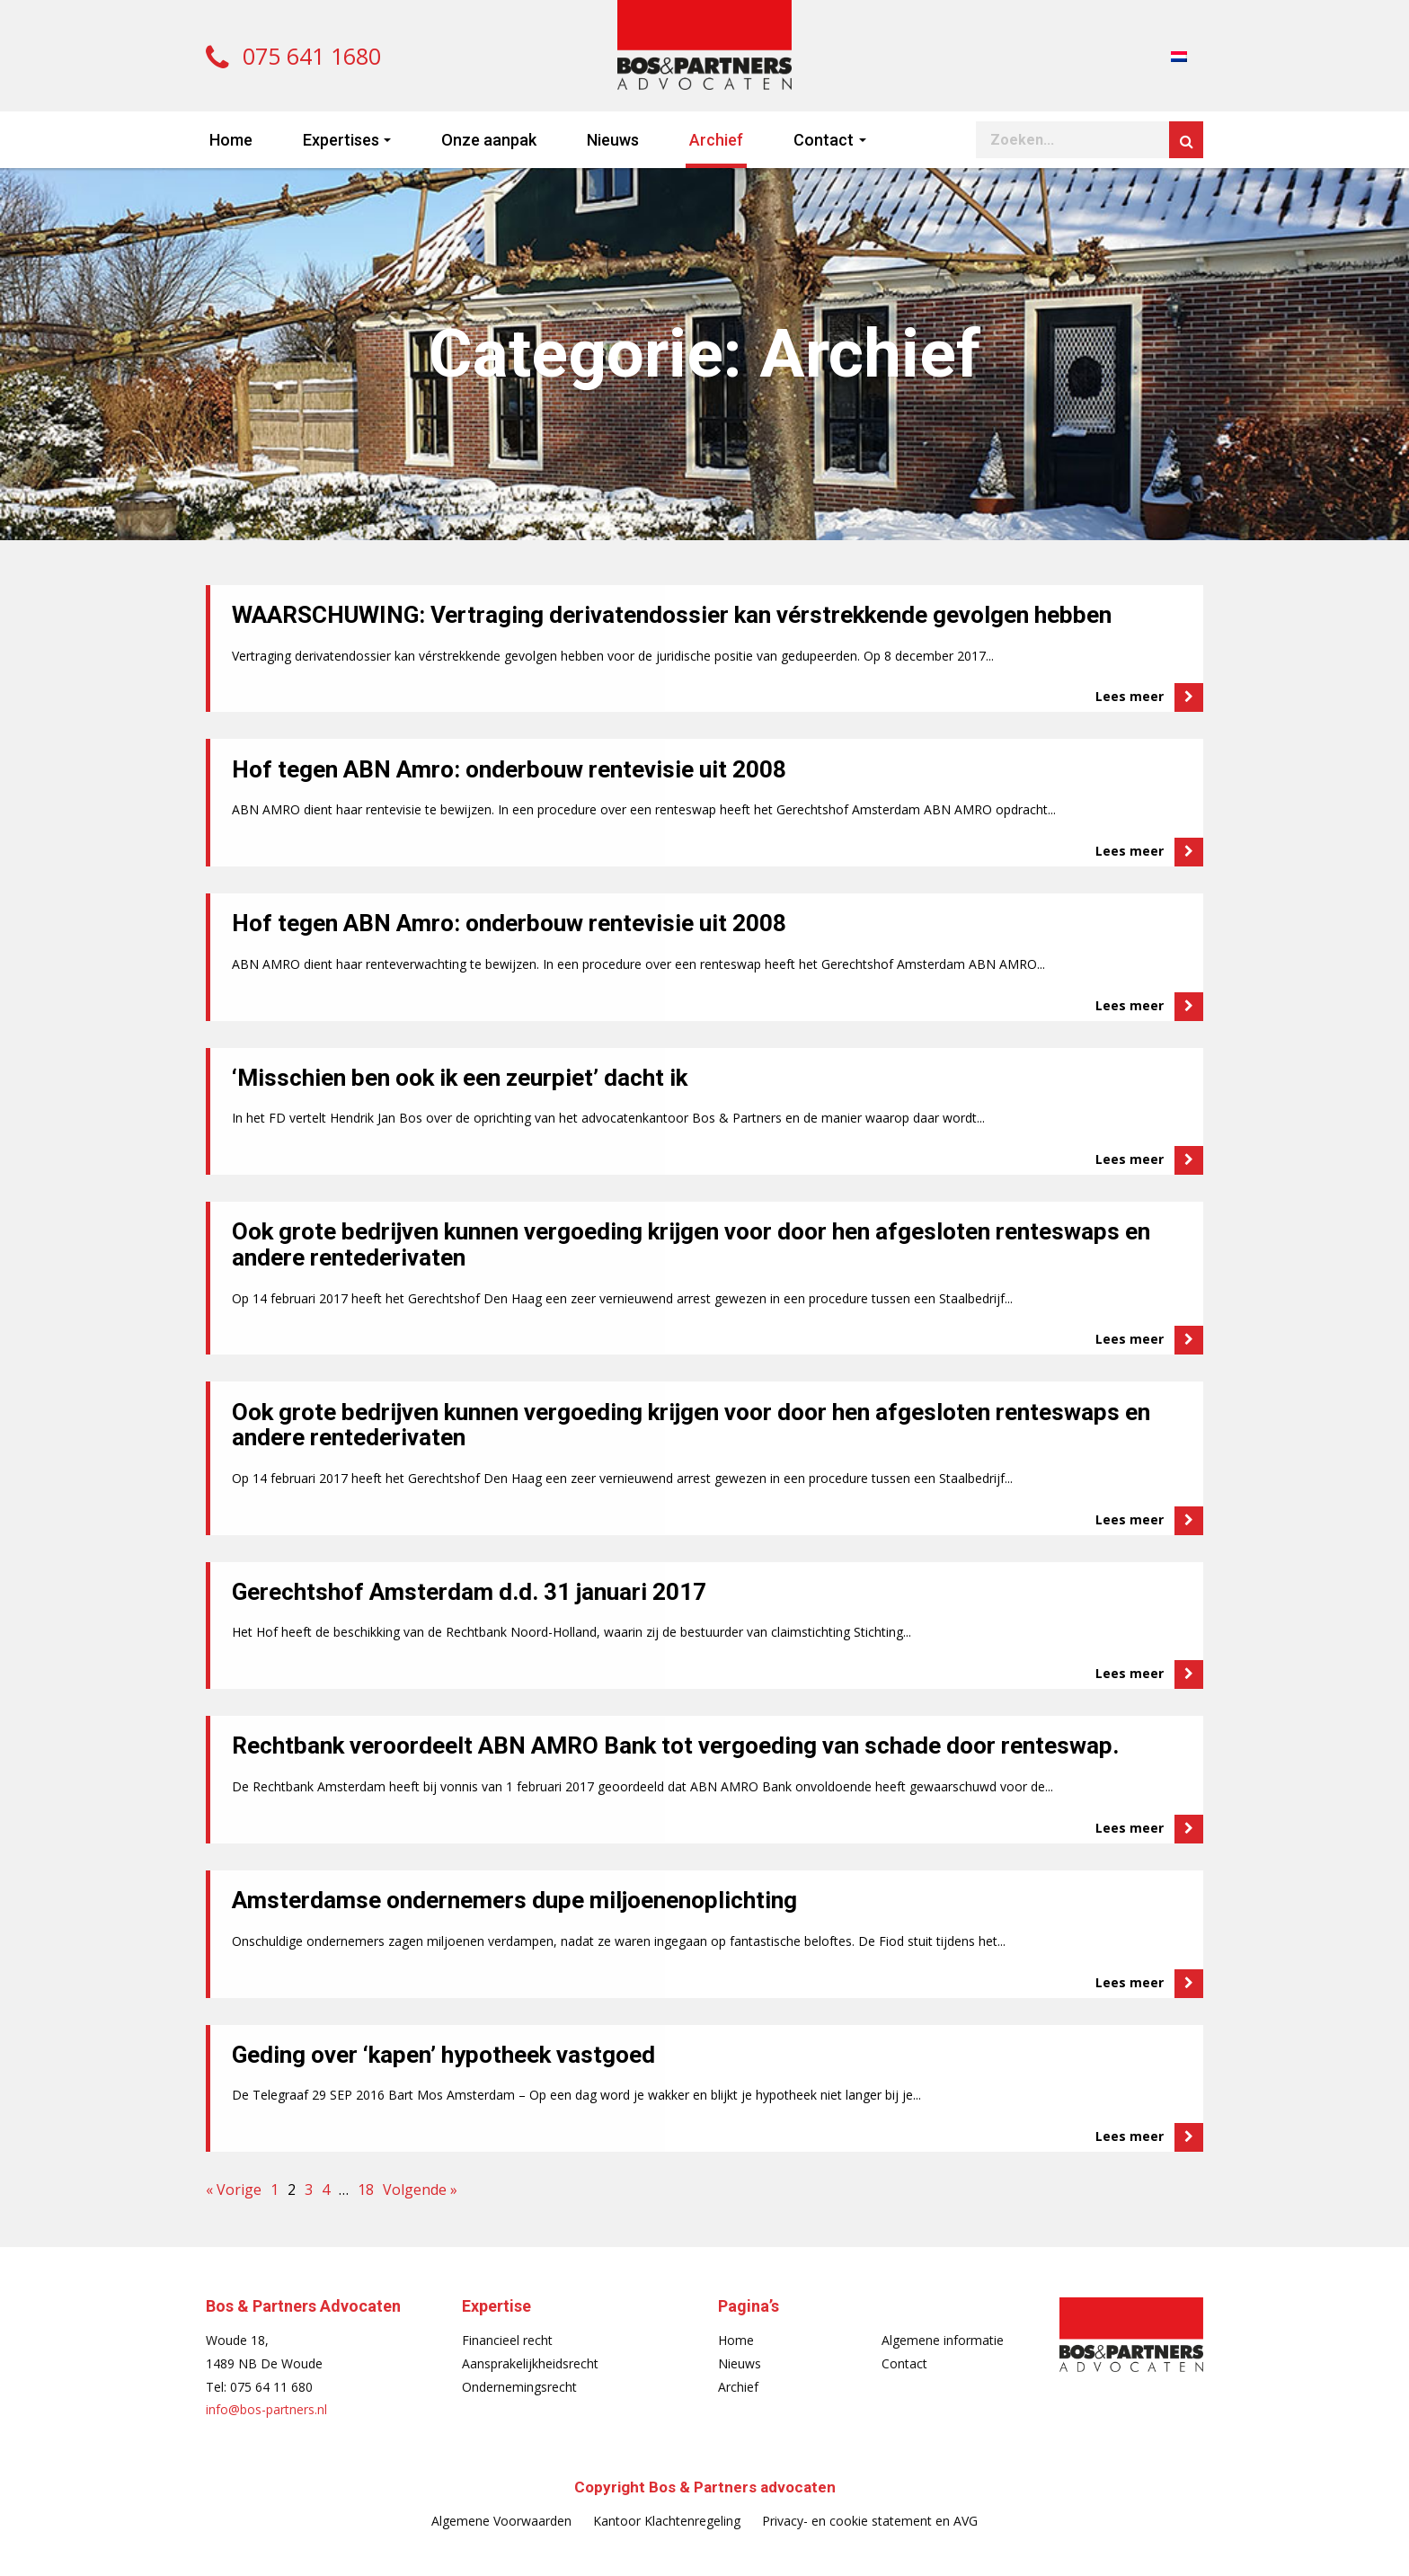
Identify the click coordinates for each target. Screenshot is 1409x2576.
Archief (716, 139)
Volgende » (420, 2189)
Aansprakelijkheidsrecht (530, 2363)
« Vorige (233, 2189)
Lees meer (1149, 697)
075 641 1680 (293, 55)
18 (366, 2189)
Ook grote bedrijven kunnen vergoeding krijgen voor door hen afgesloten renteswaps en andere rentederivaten (691, 1244)
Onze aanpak (488, 139)
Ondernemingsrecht (519, 2386)
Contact (823, 139)
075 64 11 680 (271, 2386)
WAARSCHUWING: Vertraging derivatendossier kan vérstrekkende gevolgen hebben (672, 614)
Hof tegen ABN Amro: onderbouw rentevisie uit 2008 (509, 769)
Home (231, 139)
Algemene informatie (943, 2340)
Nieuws (613, 139)
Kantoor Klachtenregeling (666, 2520)
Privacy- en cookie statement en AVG (870, 2520)
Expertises (341, 139)
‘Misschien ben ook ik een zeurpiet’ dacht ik (459, 1077)
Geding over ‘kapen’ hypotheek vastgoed (443, 2054)
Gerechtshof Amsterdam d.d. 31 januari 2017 (469, 1591)
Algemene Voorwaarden (501, 2520)
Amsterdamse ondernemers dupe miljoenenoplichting (514, 1900)
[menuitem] (1179, 55)
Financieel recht (507, 2340)
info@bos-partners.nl (266, 2409)
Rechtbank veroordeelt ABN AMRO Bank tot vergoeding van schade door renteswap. (675, 1745)
